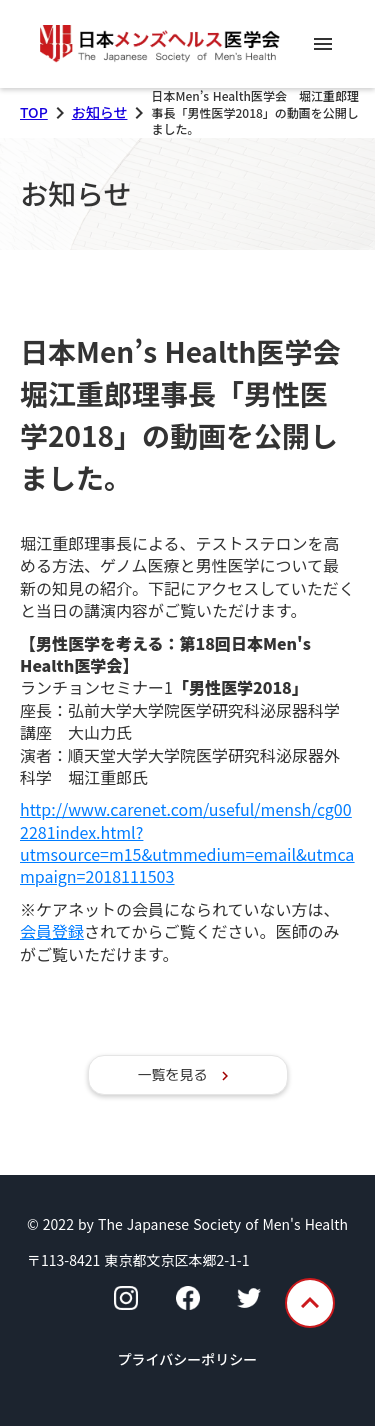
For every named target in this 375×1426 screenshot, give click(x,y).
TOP (34, 112)
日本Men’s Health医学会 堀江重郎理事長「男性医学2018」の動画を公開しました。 (194, 414)
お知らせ (100, 112)
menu (323, 44)
